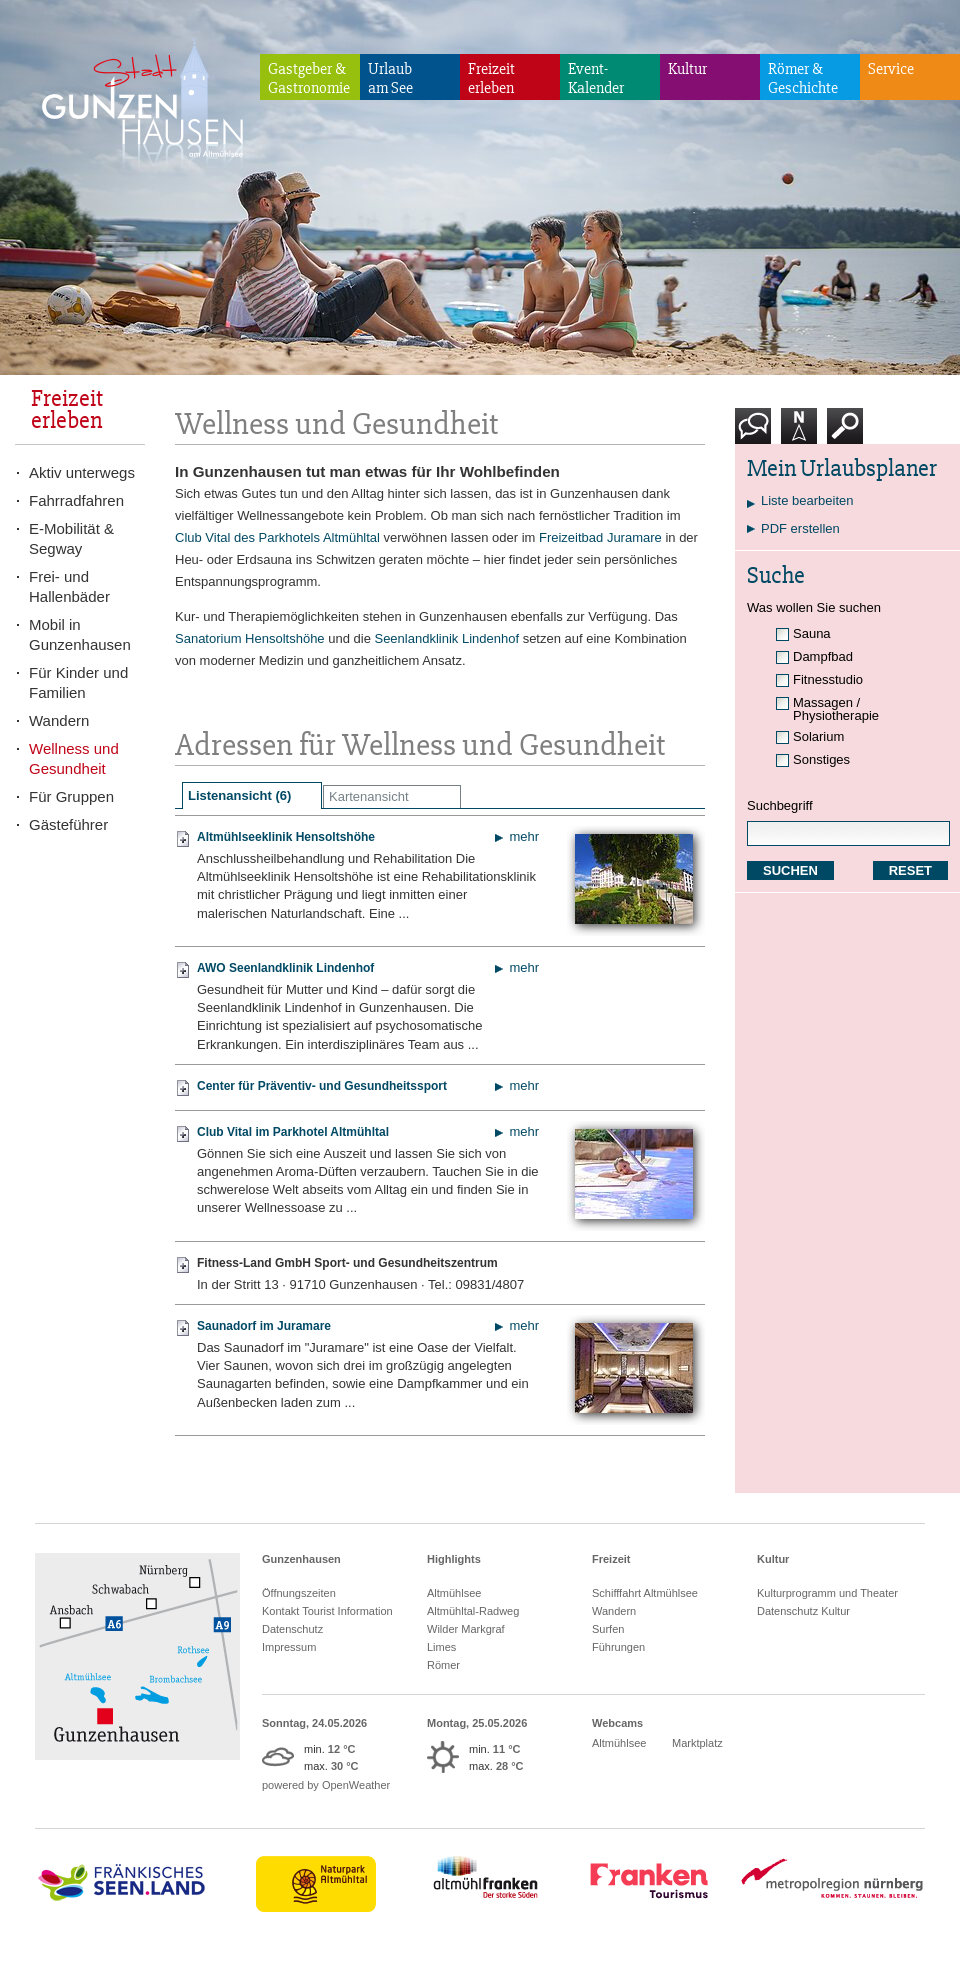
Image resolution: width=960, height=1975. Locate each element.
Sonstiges (821, 759)
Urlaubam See (390, 78)
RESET (910, 870)
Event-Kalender (596, 78)
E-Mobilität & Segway (71, 538)
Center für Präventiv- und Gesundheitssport (322, 1086)
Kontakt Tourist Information (327, 1611)
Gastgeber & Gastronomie (309, 78)
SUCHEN (790, 870)
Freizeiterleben (491, 78)
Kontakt (757, 433)
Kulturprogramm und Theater (827, 1593)
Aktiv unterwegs (82, 472)
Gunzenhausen (301, 1559)
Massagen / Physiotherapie (836, 709)
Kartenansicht (369, 796)
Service (891, 69)
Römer (443, 1665)
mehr (524, 836)
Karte (799, 433)
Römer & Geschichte (803, 78)
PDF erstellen (800, 528)
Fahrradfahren (76, 500)
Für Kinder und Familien (78, 682)
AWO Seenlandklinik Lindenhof (285, 968)
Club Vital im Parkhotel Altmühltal (293, 1132)
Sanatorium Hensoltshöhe (250, 638)
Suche (845, 433)
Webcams (617, 1723)
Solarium (818, 736)
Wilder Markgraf (466, 1629)
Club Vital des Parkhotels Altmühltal (277, 537)
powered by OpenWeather (326, 1785)
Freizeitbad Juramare (600, 537)
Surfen (608, 1629)
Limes (441, 1647)
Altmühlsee (454, 1593)
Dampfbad (823, 656)
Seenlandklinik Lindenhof (446, 638)
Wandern (59, 720)
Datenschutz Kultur (803, 1611)
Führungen (618, 1647)
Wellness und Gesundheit (74, 758)
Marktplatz (697, 1743)
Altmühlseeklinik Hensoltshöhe (286, 837)
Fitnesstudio (828, 679)
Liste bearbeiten (807, 500)
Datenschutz (292, 1629)
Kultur (687, 69)
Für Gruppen (71, 796)
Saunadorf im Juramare (264, 1326)
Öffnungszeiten (299, 1593)
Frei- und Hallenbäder (69, 586)
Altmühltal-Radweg (473, 1611)
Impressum (289, 1647)
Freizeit (611, 1559)
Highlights (454, 1559)
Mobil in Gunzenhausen (80, 634)
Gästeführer (68, 824)
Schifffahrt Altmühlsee (645, 1593)
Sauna (812, 633)
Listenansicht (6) (239, 795)
